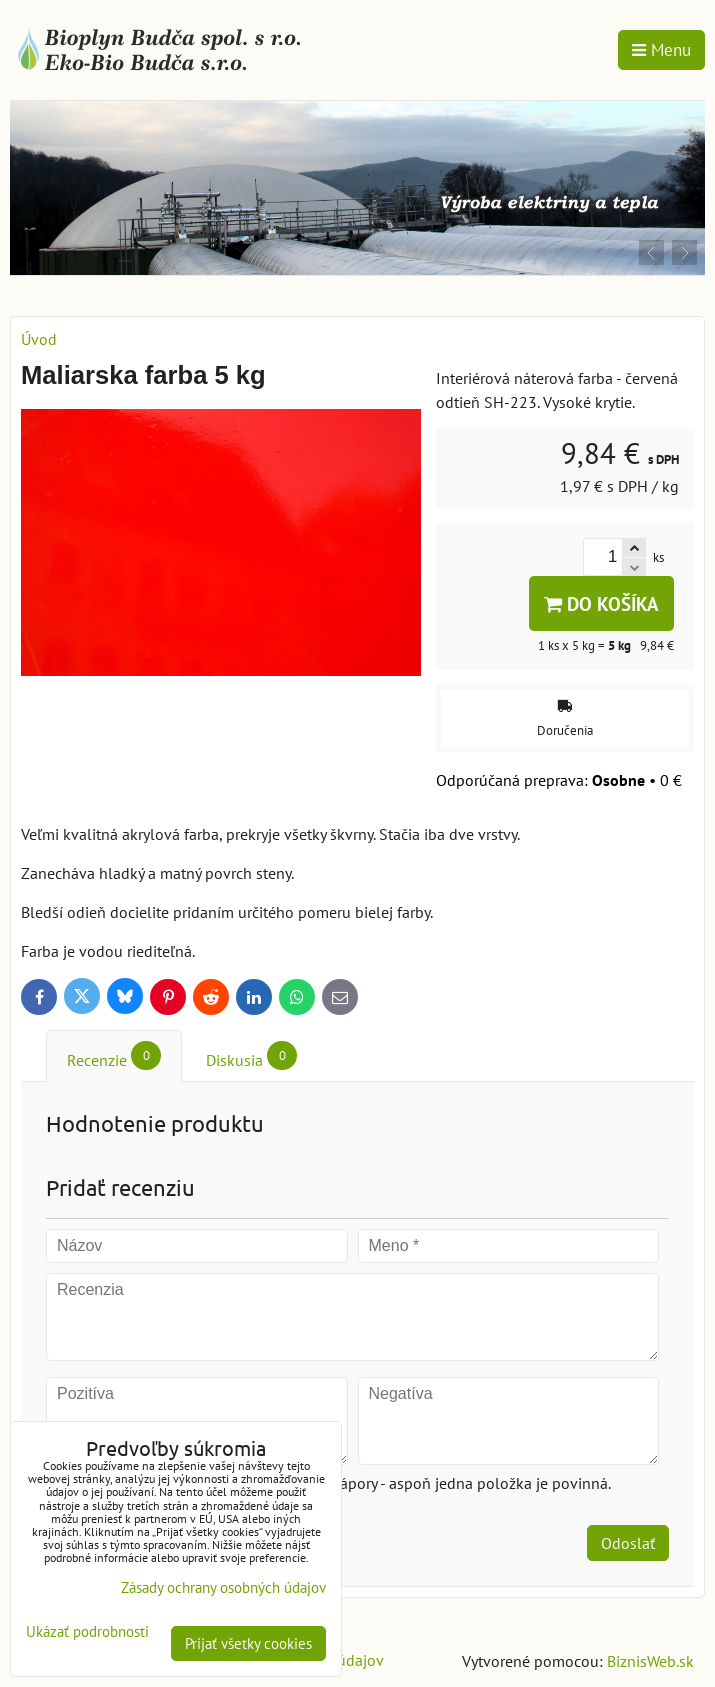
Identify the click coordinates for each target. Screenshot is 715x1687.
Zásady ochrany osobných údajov (223, 1587)
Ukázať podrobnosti (87, 1632)
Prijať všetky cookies (248, 1643)
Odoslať (628, 1543)
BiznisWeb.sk (650, 1661)
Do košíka (601, 603)
